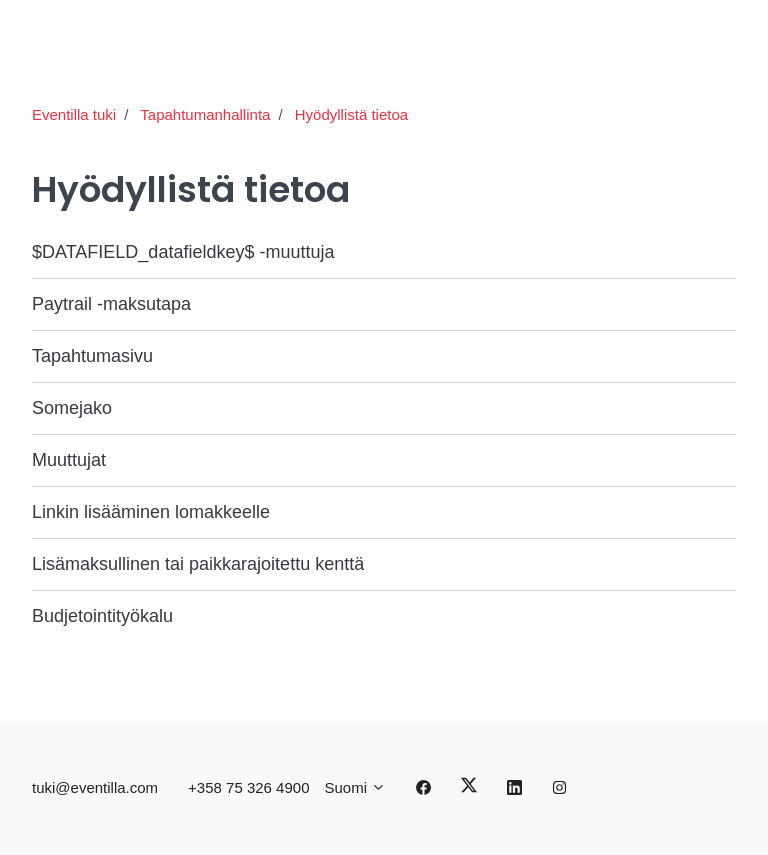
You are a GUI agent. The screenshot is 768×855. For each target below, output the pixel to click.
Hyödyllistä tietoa (351, 114)
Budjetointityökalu (102, 616)
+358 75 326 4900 (248, 787)
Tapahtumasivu (92, 356)
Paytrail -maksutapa (111, 304)
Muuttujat (69, 460)
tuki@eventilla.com (95, 787)
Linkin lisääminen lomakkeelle (151, 512)
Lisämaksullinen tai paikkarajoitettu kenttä (198, 564)
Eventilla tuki (74, 114)
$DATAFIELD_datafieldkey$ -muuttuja (183, 252)
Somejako (72, 408)
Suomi (355, 787)
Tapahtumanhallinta (205, 114)
